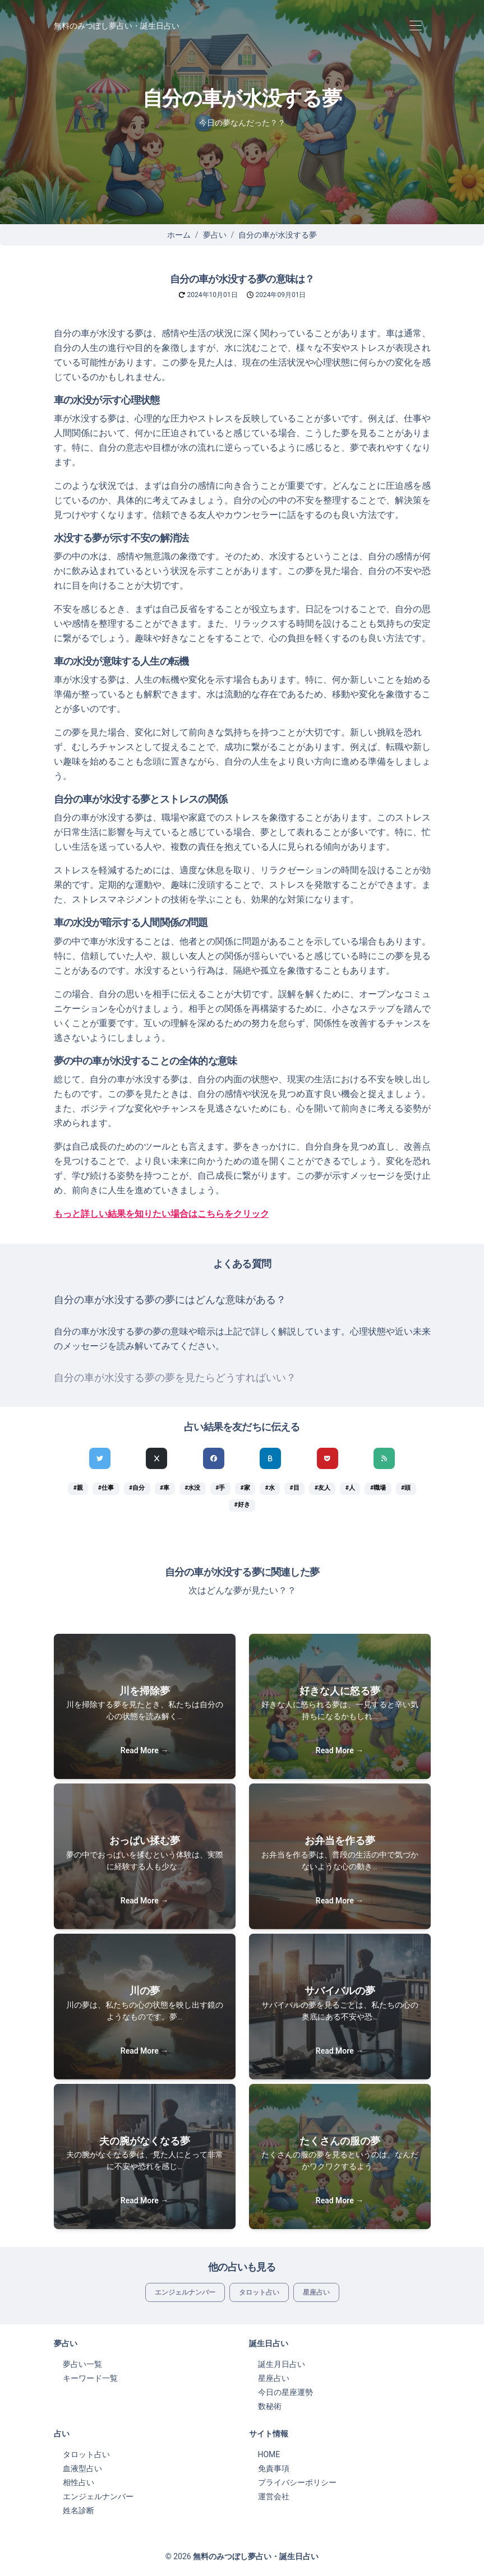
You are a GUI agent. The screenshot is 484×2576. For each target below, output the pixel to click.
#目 (294, 1487)
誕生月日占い (281, 2364)
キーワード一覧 (90, 2378)
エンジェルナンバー (185, 2292)
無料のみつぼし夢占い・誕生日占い (116, 25)
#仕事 (106, 1487)
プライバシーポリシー (297, 2482)
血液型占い (82, 2468)
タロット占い (259, 2292)
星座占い (316, 2292)
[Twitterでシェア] (99, 1458)
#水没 (192, 1487)
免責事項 (273, 2468)
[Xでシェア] (156, 1458)
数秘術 (270, 2406)
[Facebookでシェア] (213, 1458)
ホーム (179, 234)
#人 (350, 1487)
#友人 (322, 1487)
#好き (242, 1504)
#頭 (406, 1487)
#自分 (137, 1487)
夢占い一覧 (82, 2364)
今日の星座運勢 (285, 2392)
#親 (78, 1487)
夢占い (215, 234)
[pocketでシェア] (327, 1458)
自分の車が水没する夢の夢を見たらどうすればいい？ (175, 1377)
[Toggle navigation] (416, 26)
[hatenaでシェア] (270, 1458)
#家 (245, 1487)
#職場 (378, 1487)
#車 (164, 1487)
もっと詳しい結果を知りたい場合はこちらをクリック (161, 1213)
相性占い (78, 2482)
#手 (220, 1487)
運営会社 (273, 2496)
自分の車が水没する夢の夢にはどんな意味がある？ (170, 1299)
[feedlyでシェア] (384, 1458)
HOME (269, 2454)
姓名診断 (78, 2510)
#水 (269, 1487)
